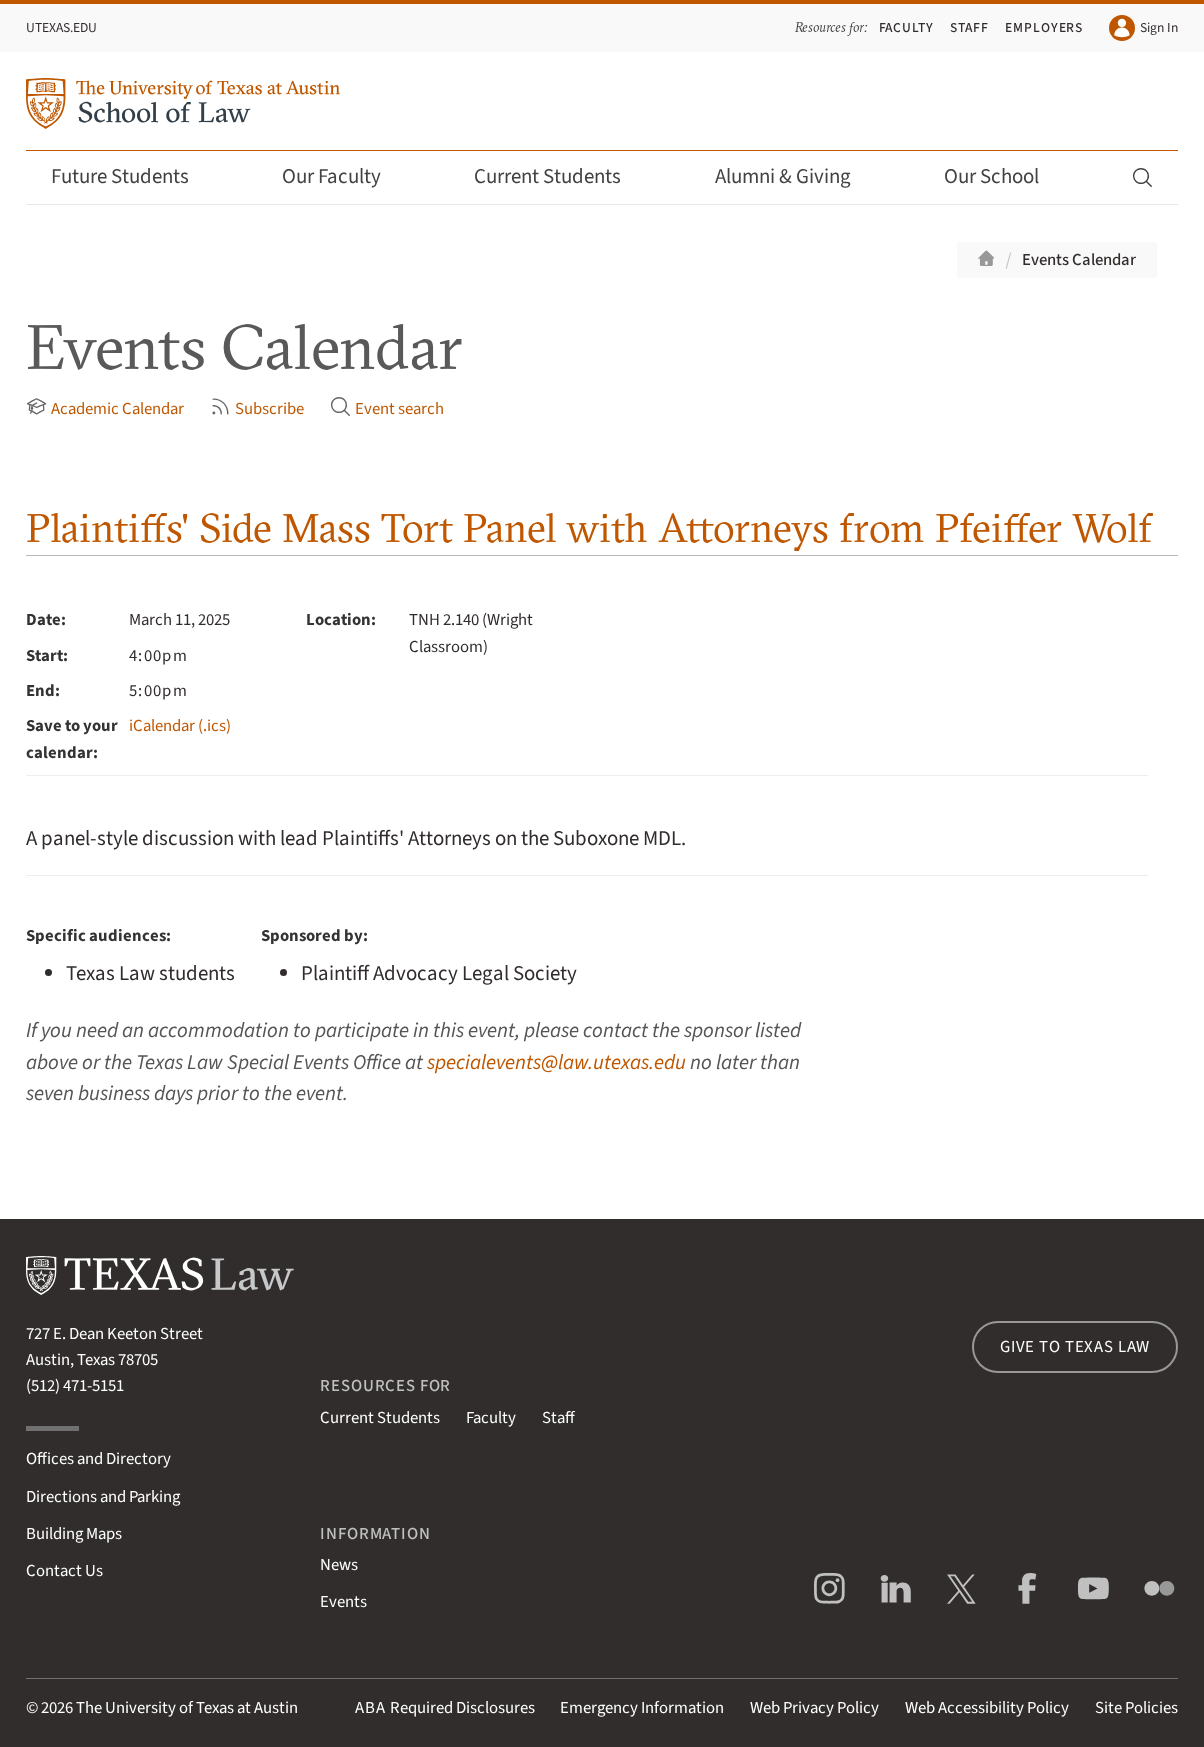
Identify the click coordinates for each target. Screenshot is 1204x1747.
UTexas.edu (61, 27)
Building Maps (74, 1534)
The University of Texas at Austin (187, 1708)
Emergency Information (642, 1708)
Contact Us (64, 1571)
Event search (387, 409)
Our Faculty (345, 176)
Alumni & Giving (796, 176)
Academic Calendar (105, 409)
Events (343, 1602)
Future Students (133, 176)
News (339, 1565)
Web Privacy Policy (814, 1708)
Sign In (1143, 28)
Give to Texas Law (1075, 1347)
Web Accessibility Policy (987, 1708)
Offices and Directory (98, 1459)
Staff (969, 27)
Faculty (907, 27)
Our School (1005, 176)
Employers (1044, 27)
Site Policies (1136, 1708)
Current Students (561, 176)
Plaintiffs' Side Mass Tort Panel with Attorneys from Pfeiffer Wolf (589, 527)
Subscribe (257, 409)
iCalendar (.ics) (180, 726)
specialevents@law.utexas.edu (556, 1062)
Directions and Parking (103, 1497)
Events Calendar (1079, 260)
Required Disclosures (445, 1708)
